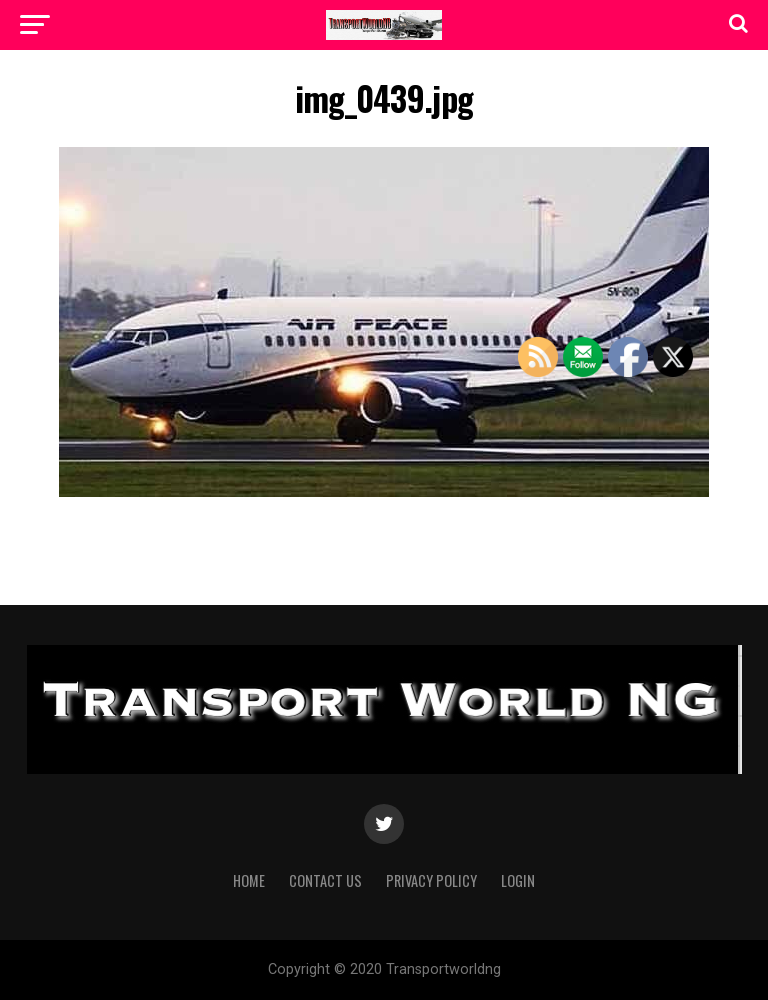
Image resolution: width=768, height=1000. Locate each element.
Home (249, 880)
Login (518, 880)
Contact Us (325, 880)
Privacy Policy (431, 880)
